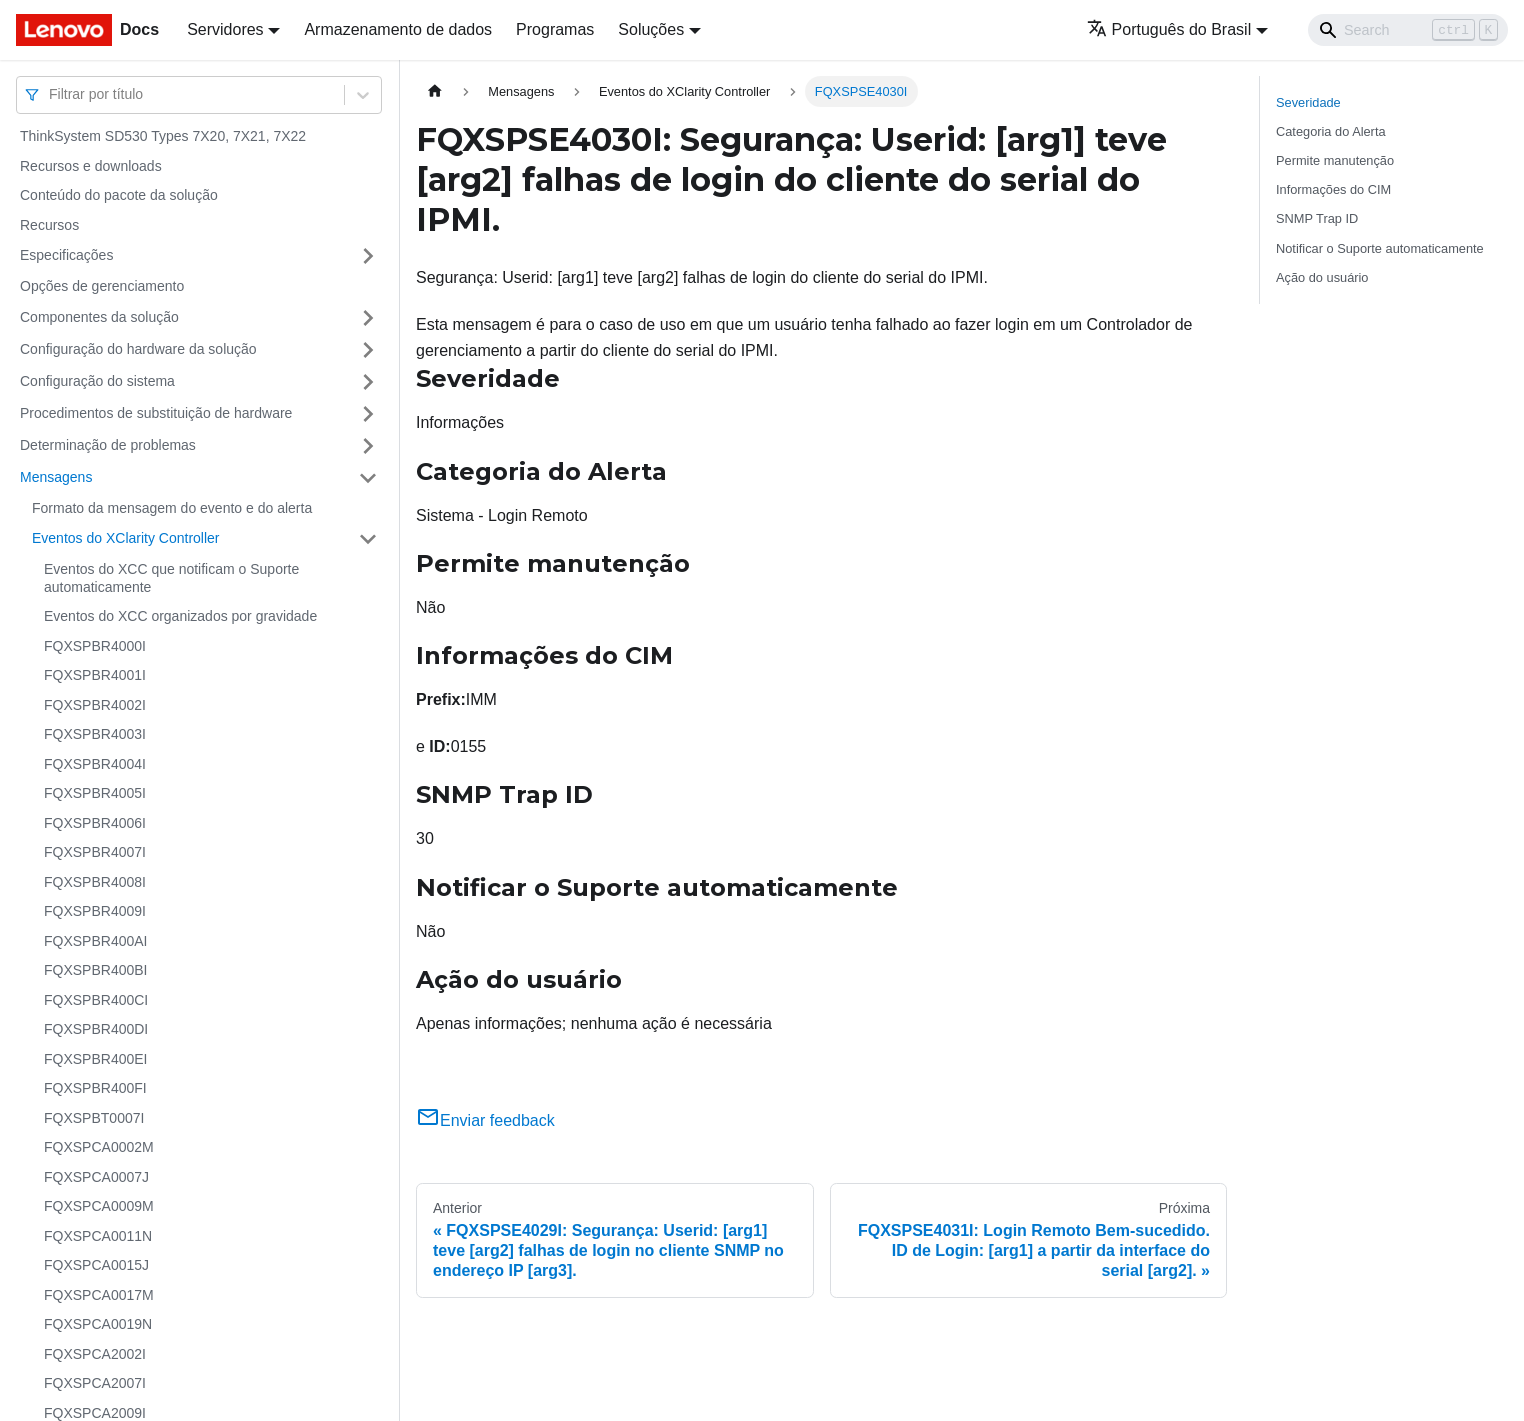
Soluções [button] (651, 29)
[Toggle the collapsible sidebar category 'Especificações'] (368, 256)
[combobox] (51, 94)
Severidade (1308, 102)
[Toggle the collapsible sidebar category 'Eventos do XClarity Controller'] (368, 539)
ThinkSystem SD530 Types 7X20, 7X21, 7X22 (163, 136)
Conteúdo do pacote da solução (119, 195)
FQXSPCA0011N (98, 1236)
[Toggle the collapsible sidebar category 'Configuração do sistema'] (368, 382)
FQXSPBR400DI (96, 1029)
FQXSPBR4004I (95, 764)
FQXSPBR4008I (95, 882)
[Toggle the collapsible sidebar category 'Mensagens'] (368, 478)
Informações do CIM (1333, 189)
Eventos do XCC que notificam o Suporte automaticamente (171, 578)
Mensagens (56, 477)
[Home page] (435, 91)
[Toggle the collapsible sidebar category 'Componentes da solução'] (368, 318)
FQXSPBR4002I (95, 705)
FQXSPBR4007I (95, 852)
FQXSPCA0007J (96, 1177)
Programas (555, 29)
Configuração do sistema (97, 381)
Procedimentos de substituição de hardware (156, 413)
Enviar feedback (485, 1120)
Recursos (49, 225)
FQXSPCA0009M (99, 1206)
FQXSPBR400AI (96, 941)
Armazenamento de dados (398, 29)
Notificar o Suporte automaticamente (1380, 248)
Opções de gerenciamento (102, 286)
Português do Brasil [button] (1169, 29)
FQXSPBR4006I (95, 823)
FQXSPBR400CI (96, 1000)
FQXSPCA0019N (98, 1324)
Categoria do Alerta (1331, 131)
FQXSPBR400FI (95, 1088)
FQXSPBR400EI (96, 1059)
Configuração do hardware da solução (138, 349)
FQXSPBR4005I (95, 793)
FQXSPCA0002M (99, 1147)
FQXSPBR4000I (95, 646)
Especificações (66, 255)
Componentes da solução (99, 317)
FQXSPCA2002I (95, 1354)
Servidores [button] (225, 29)
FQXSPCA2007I (95, 1383)
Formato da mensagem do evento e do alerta (172, 508)
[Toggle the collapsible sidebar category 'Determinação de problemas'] (368, 446)
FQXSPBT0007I (94, 1118)
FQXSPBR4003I (95, 734)
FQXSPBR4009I (95, 911)
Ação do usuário (1322, 277)
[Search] (1408, 30)
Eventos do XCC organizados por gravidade (180, 616)
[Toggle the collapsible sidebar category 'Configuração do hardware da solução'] (368, 350)
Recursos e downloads (91, 166)
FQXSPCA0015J (96, 1265)
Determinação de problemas (108, 445)
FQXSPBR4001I (95, 675)
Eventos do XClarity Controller (126, 538)
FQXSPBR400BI (96, 970)
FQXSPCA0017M (99, 1295)
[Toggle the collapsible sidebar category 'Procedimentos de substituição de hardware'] (368, 414)
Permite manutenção (1335, 160)
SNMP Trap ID (1317, 218)
